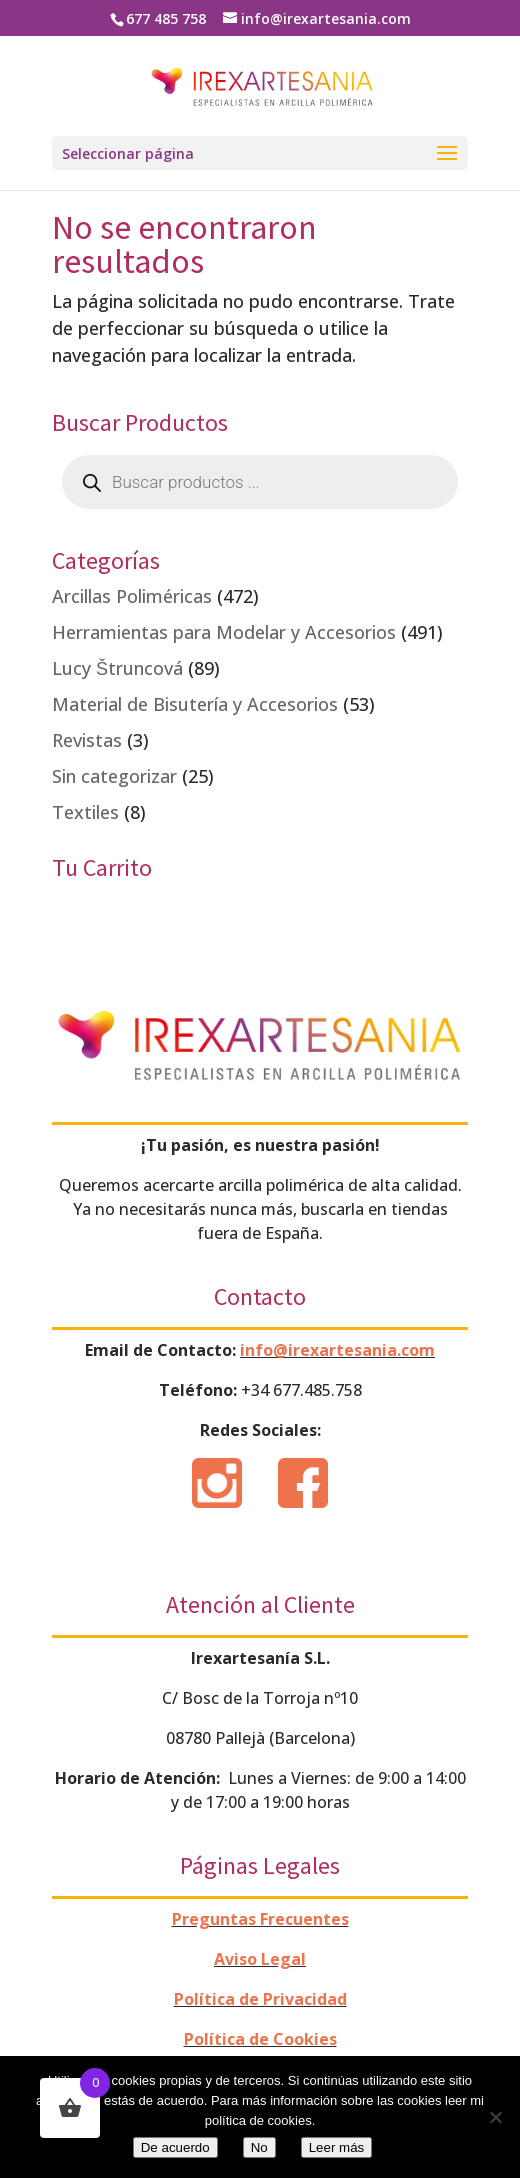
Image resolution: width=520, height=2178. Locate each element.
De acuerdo (175, 2147)
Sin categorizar (114, 776)
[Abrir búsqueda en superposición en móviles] (260, 482)
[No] (495, 2117)
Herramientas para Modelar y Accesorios (224, 632)
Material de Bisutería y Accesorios (195, 704)
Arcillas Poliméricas (132, 596)
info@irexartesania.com (337, 1350)
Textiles (85, 812)
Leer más (337, 2147)
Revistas (87, 740)
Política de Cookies (260, 2039)
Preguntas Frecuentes (260, 1919)
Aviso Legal (260, 1959)
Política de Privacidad (260, 1999)
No (259, 2147)
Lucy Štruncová (117, 668)
